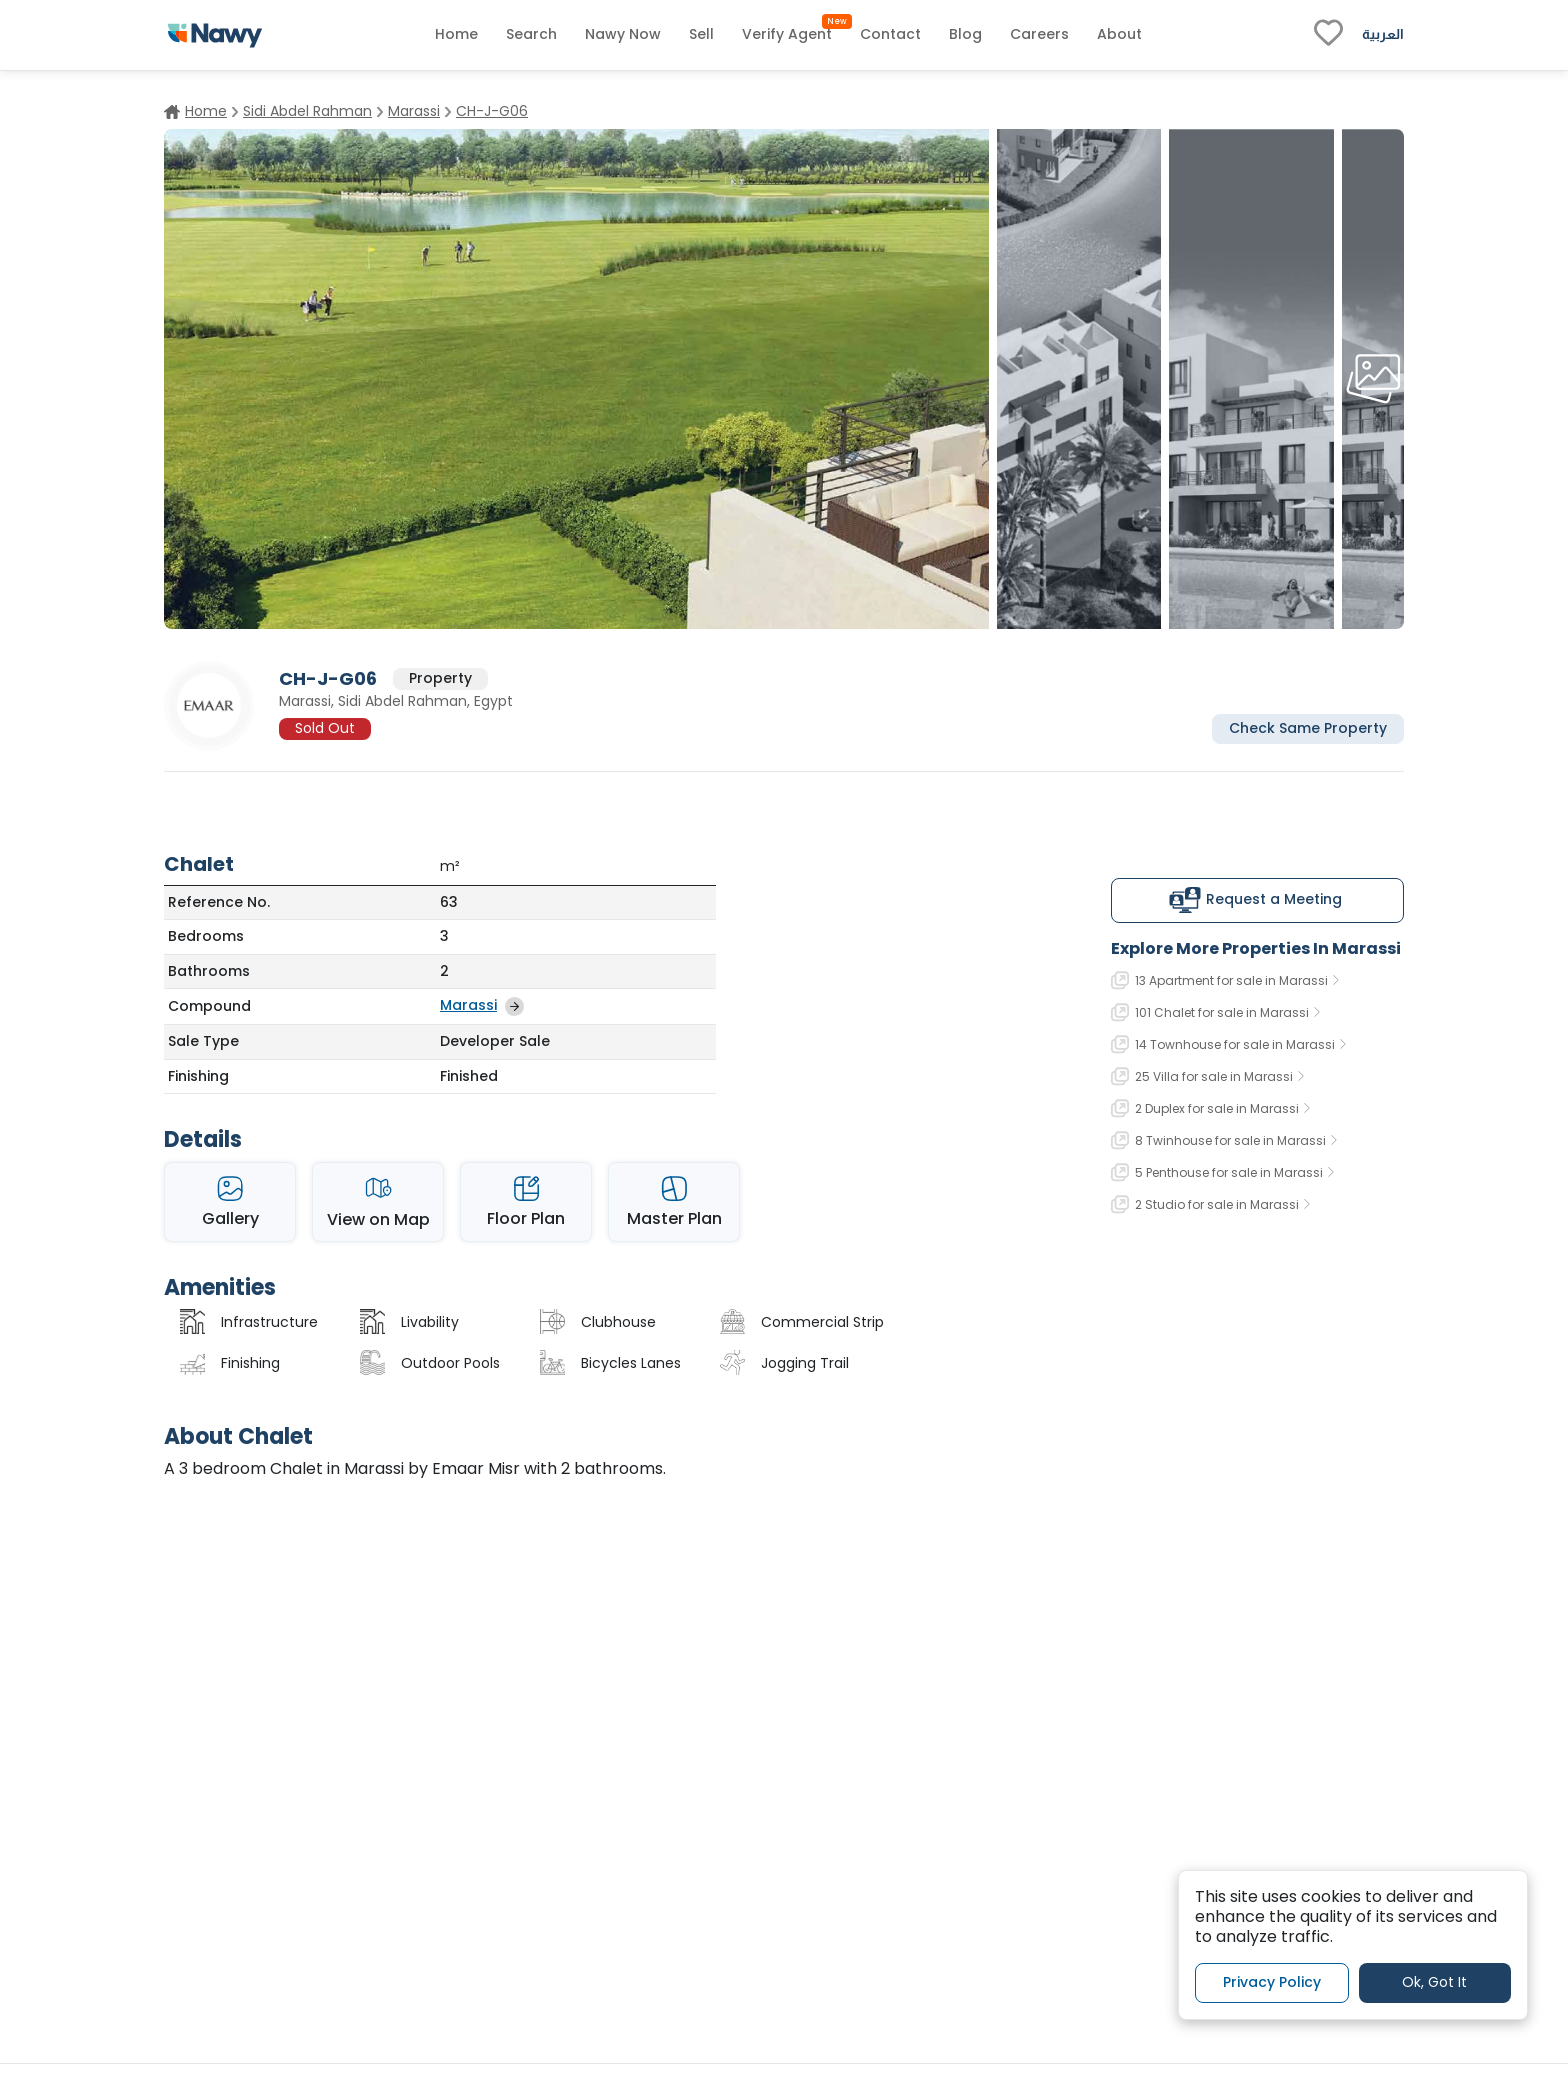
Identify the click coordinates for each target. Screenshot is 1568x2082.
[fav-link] (1328, 35)
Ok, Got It (1434, 1982)
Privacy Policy (1272, 1982)
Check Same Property (1308, 728)
